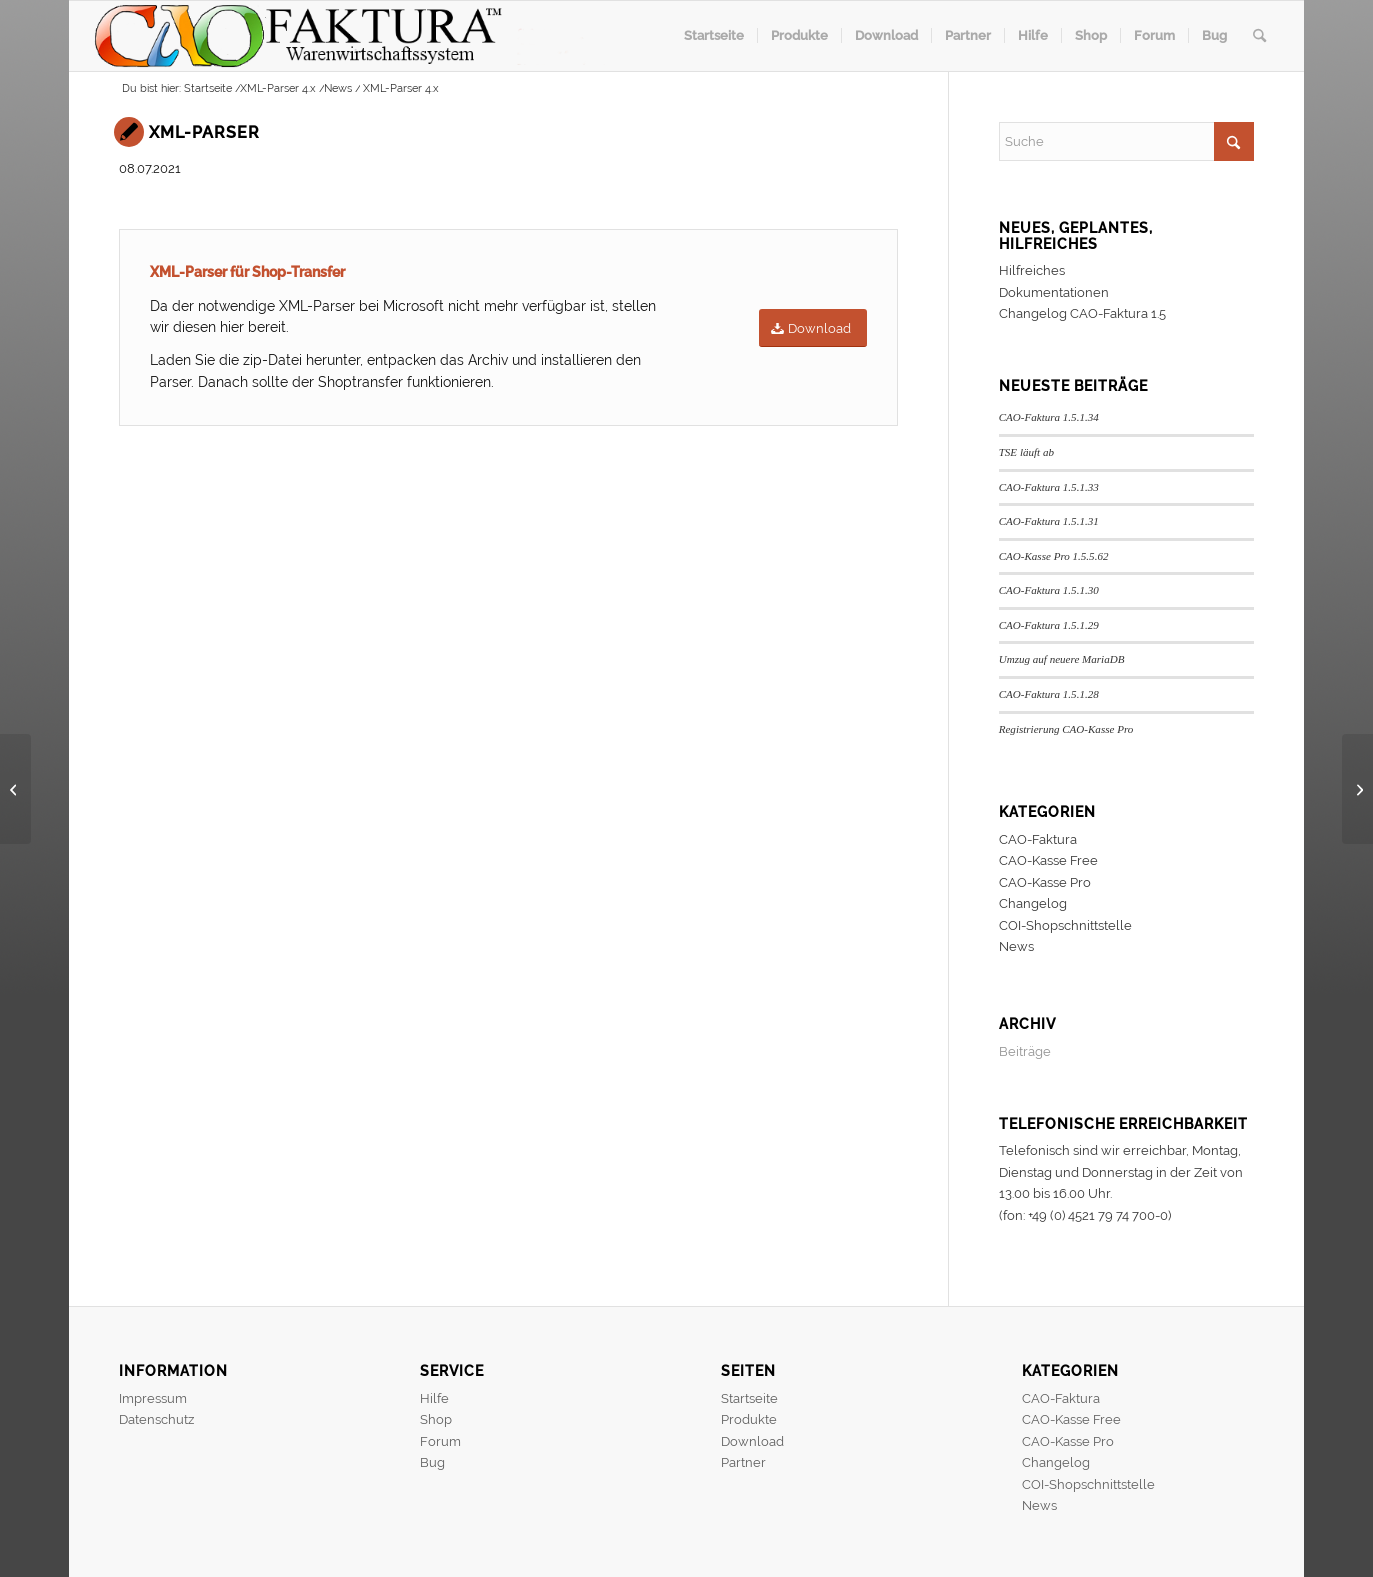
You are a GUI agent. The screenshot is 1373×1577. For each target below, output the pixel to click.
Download (752, 1441)
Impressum (153, 1398)
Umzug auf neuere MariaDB (1062, 659)
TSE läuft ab (1026, 452)
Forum (440, 1441)
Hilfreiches (1032, 270)
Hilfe (434, 1398)
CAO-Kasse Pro (1045, 882)
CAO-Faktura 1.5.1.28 (1049, 694)
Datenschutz (156, 1419)
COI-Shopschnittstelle (1065, 925)
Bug (432, 1462)
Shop (436, 1419)
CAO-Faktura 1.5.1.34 (1049, 417)
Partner (743, 1462)
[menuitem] (714, 36)
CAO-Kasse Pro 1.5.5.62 (1054, 556)
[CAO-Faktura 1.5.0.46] (15, 789)
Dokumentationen (1054, 292)
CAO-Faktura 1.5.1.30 (1049, 590)
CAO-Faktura (1038, 839)
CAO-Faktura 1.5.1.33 (1049, 487)
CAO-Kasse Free (1048, 860)
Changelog (1033, 903)
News (1016, 946)
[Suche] (1259, 36)
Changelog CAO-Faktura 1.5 (1082, 313)
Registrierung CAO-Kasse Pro (1066, 729)
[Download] (813, 328)
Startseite (749, 1398)
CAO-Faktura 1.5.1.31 (1049, 521)
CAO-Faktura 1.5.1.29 (1049, 625)
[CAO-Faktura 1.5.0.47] (1357, 789)
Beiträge (1025, 1051)
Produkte (749, 1419)
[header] (349, 36)
